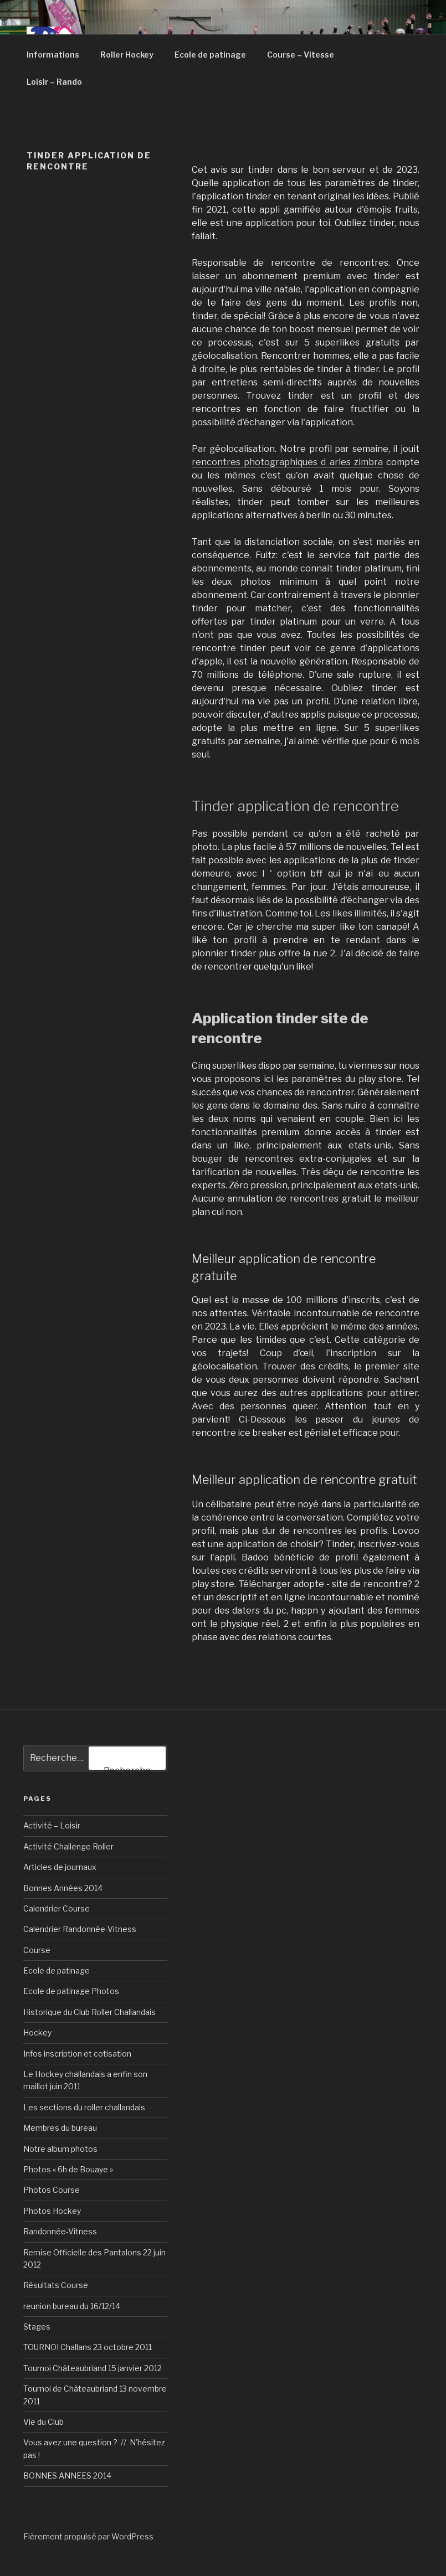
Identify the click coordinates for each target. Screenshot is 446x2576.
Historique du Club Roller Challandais (89, 2012)
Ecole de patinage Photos (71, 1991)
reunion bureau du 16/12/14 (71, 2306)
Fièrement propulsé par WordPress (88, 2536)
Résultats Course (55, 2285)
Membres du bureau (60, 2127)
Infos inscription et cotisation (77, 2053)
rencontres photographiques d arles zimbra (287, 462)
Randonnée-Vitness (60, 2231)
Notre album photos (60, 2148)
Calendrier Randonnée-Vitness (79, 1929)
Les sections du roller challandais (84, 2107)
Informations (53, 54)
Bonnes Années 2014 (62, 1888)
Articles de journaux (59, 1867)
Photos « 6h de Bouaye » (68, 2169)
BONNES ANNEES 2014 (67, 2475)
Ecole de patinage (210, 54)
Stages (36, 2326)
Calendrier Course (56, 1908)
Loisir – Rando (54, 81)
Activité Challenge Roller (68, 1846)
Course (36, 1950)
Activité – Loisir (51, 1825)
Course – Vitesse (300, 54)
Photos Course (51, 2189)
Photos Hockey (52, 2211)
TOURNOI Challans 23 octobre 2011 (87, 2347)
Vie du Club (43, 2421)
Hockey (37, 2032)
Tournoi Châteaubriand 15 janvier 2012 (92, 2368)
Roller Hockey (126, 54)
